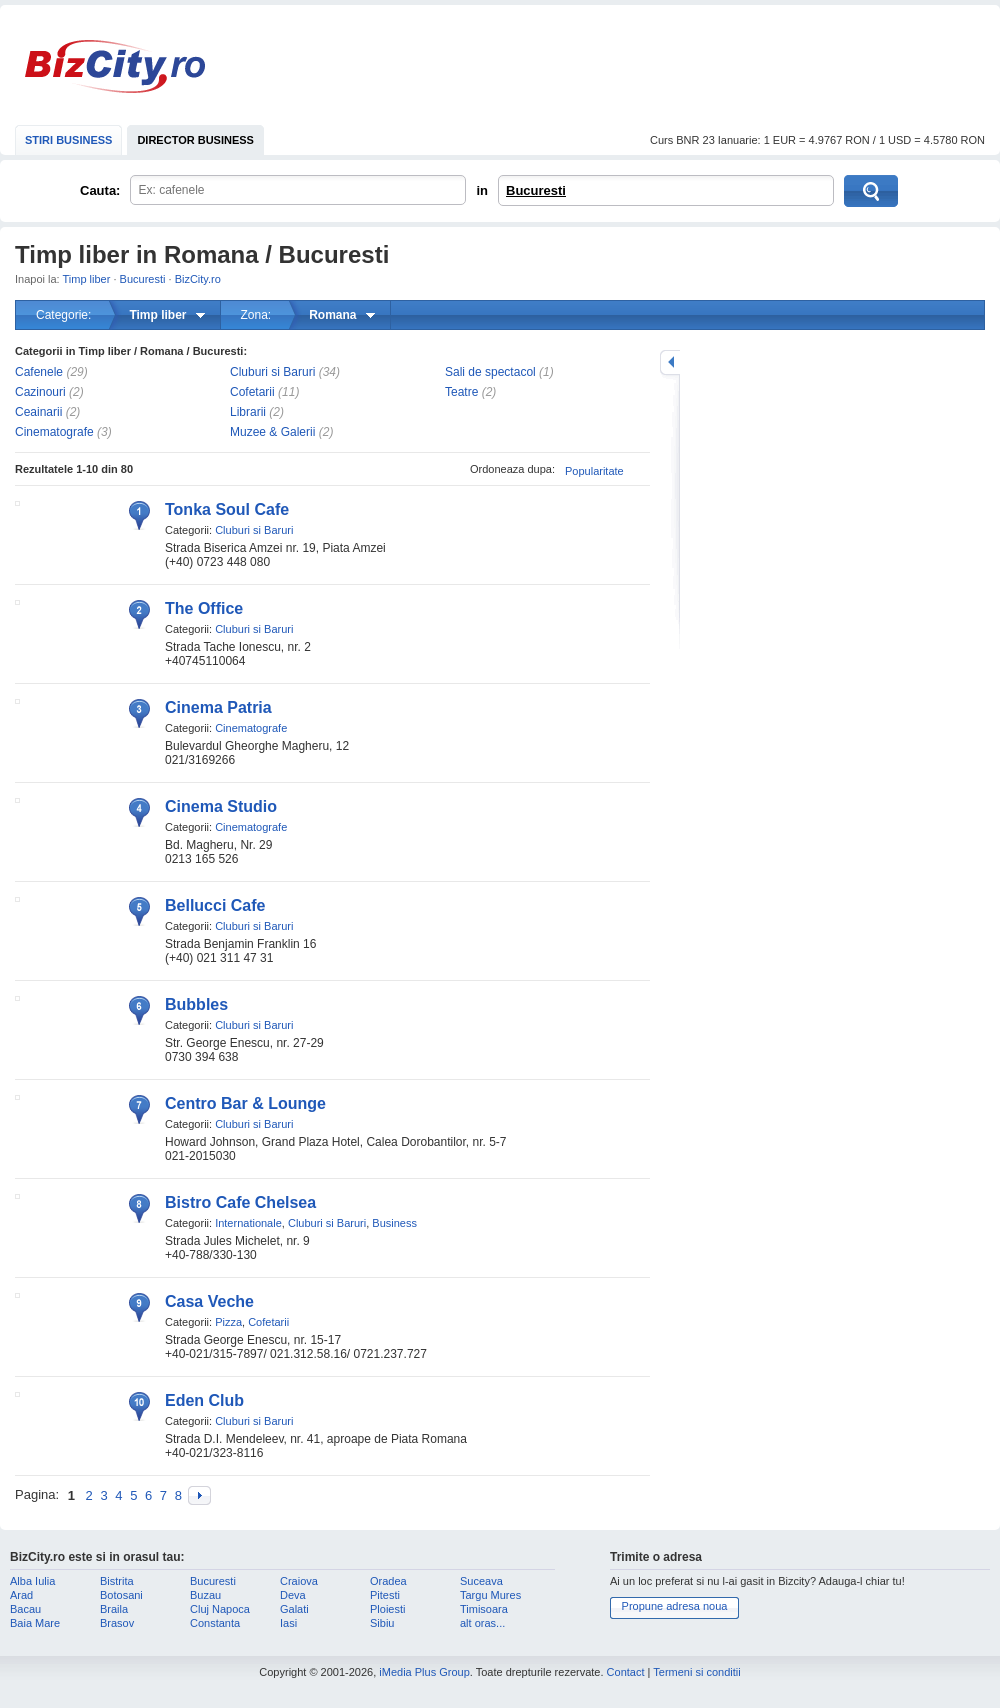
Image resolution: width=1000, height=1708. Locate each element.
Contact (626, 1672)
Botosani (121, 1595)
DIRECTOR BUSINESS (195, 140)
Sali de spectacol (490, 372)
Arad (21, 1595)
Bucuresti (536, 190)
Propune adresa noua (675, 1606)
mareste (670, 362)
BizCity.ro (115, 66)
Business (394, 1223)
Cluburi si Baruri (272, 372)
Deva (293, 1595)
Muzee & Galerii (272, 432)
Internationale (248, 1223)
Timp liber (87, 279)
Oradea (388, 1581)
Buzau (205, 1595)
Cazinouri (40, 392)
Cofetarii (252, 392)
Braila (114, 1609)
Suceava (481, 1581)
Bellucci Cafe (215, 905)
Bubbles (196, 1004)
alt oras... (482, 1623)
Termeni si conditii (696, 1672)
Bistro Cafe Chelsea (240, 1202)
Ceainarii (38, 412)
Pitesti (385, 1595)
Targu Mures (490, 1595)
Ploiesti (387, 1609)
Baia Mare (35, 1623)
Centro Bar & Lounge (245, 1103)
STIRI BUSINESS (68, 140)
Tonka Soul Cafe (227, 509)
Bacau (25, 1609)
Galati (294, 1609)
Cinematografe (54, 432)
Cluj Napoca (220, 1609)
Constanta (215, 1623)
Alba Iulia (32, 1581)
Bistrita (117, 1581)
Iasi (288, 1623)
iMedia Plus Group (424, 1672)
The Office (204, 608)
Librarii (248, 412)
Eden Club (204, 1400)
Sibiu (382, 1623)
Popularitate (594, 471)
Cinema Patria (218, 707)
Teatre (461, 392)
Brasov (117, 1623)
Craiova (299, 1581)
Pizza (228, 1322)
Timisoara (484, 1609)
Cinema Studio (221, 806)
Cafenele (39, 372)
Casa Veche (209, 1301)
